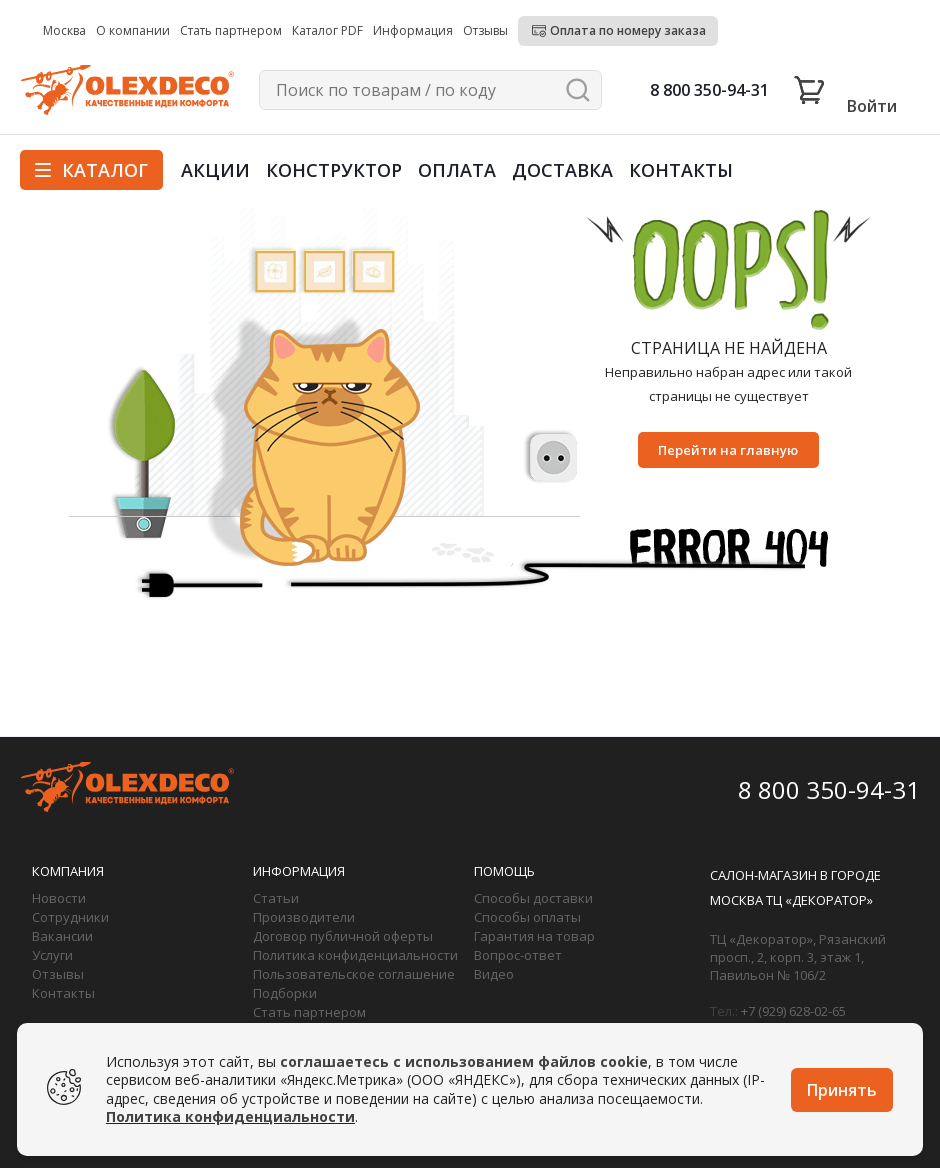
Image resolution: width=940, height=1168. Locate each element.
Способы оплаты (527, 917)
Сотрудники (70, 917)
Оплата (457, 170)
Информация (299, 871)
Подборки (285, 993)
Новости (59, 898)
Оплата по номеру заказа (628, 30)
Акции (215, 170)
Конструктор (334, 170)
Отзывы (58, 974)
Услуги (52, 955)
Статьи (276, 898)
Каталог (91, 170)
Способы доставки (533, 898)
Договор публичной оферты (343, 936)
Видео (494, 974)
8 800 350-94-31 (709, 90)
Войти (872, 106)
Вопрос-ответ (518, 955)
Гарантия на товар (534, 936)
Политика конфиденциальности (355, 955)
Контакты (681, 170)
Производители (304, 917)
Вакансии (62, 936)
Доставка (562, 170)
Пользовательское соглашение (354, 974)
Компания (68, 871)
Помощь (504, 871)
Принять (842, 1090)
